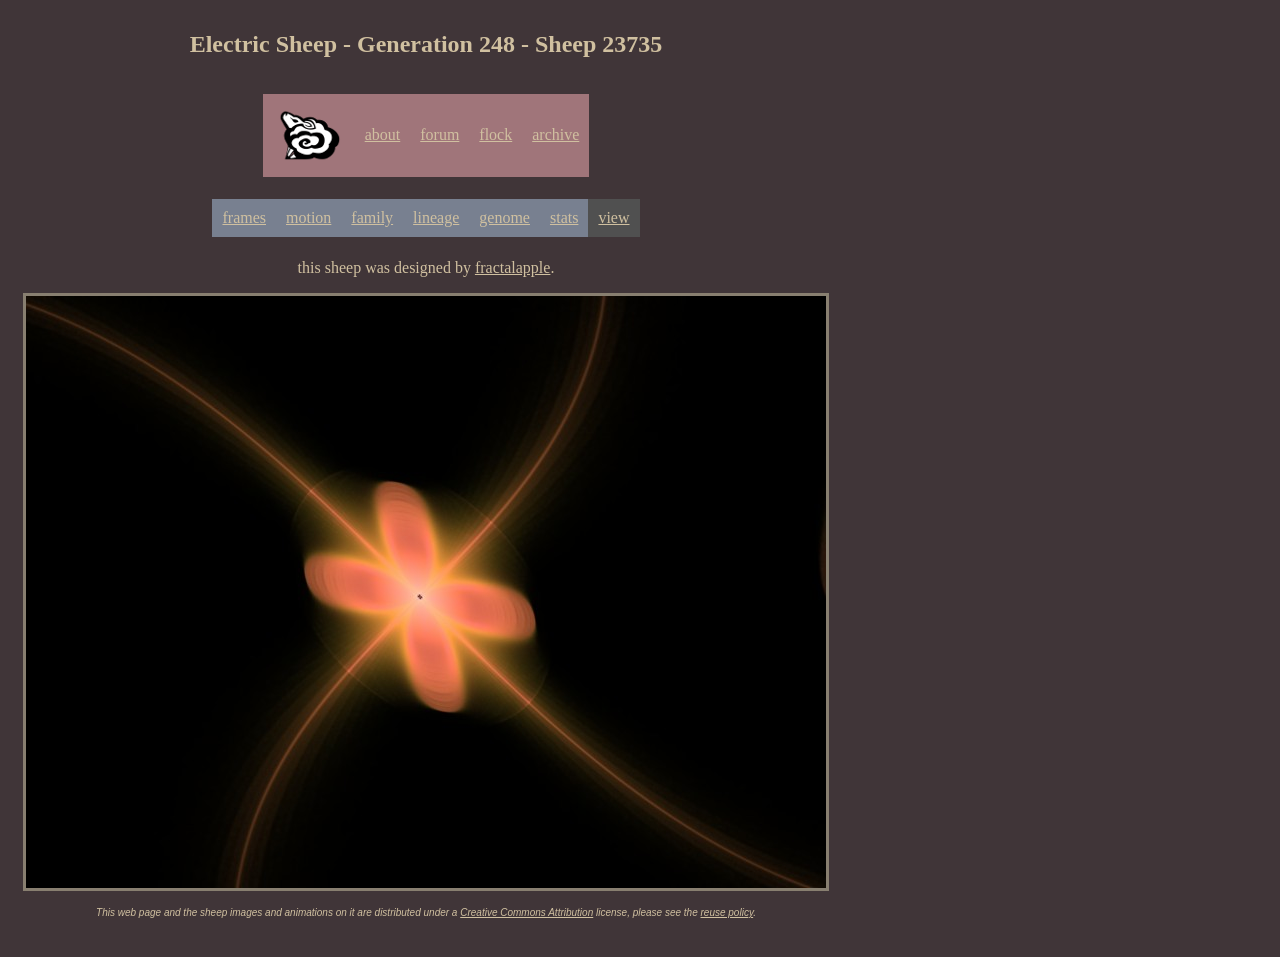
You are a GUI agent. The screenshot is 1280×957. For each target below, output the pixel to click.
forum (439, 134)
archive (555, 134)
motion (308, 217)
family (372, 217)
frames (244, 217)
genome (504, 217)
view (613, 217)
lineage (436, 217)
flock (495, 134)
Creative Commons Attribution (526, 912)
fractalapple (513, 267)
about (383, 134)
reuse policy (727, 912)
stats (564, 217)
